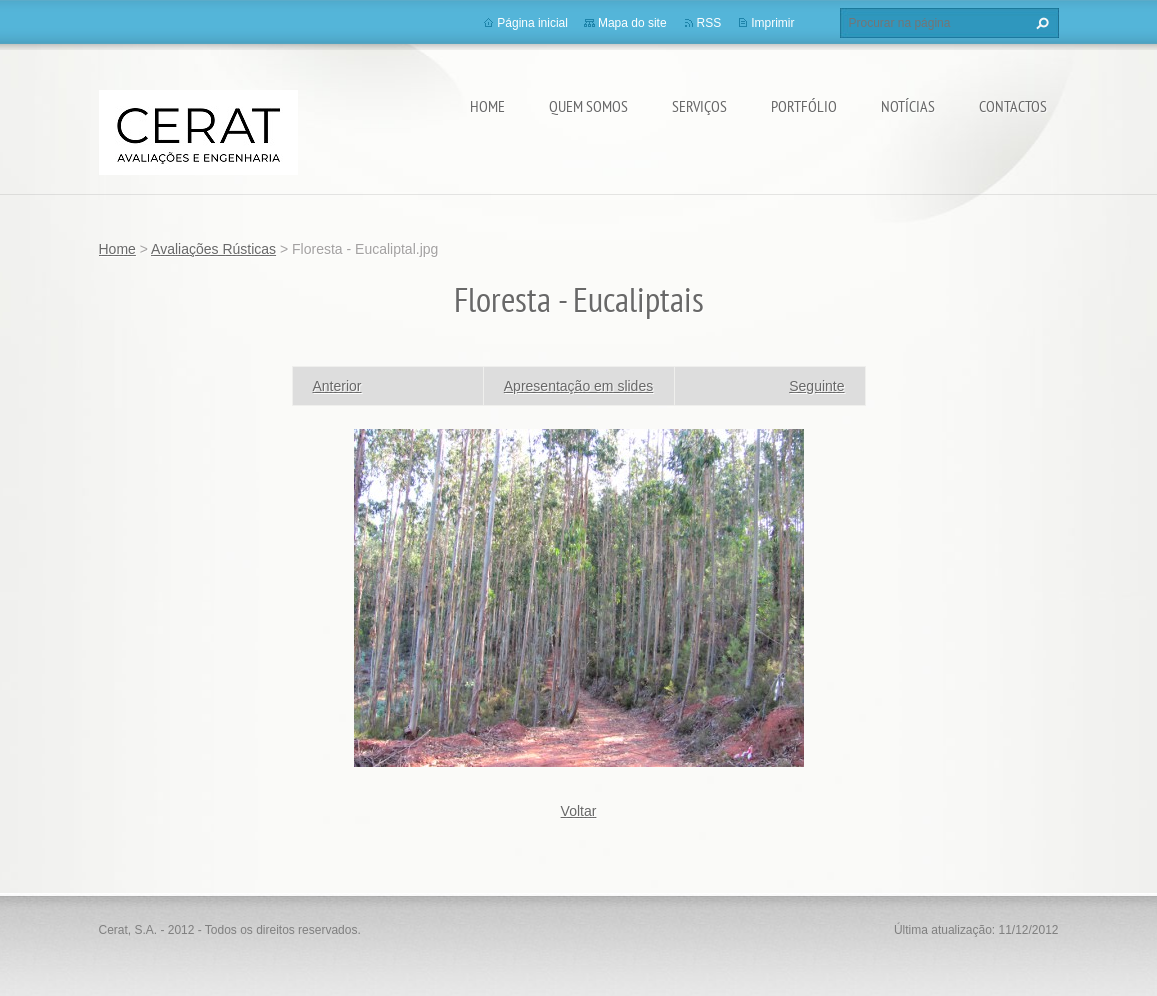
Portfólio (804, 106)
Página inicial (532, 23)
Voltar (579, 811)
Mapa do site (632, 23)
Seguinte (816, 386)
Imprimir (772, 23)
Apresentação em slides (578, 386)
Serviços (699, 106)
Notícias (908, 106)
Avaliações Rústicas (213, 249)
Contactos (1013, 106)
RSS (709, 23)
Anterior (337, 386)
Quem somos (588, 106)
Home (487, 106)
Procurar (1040, 23)
